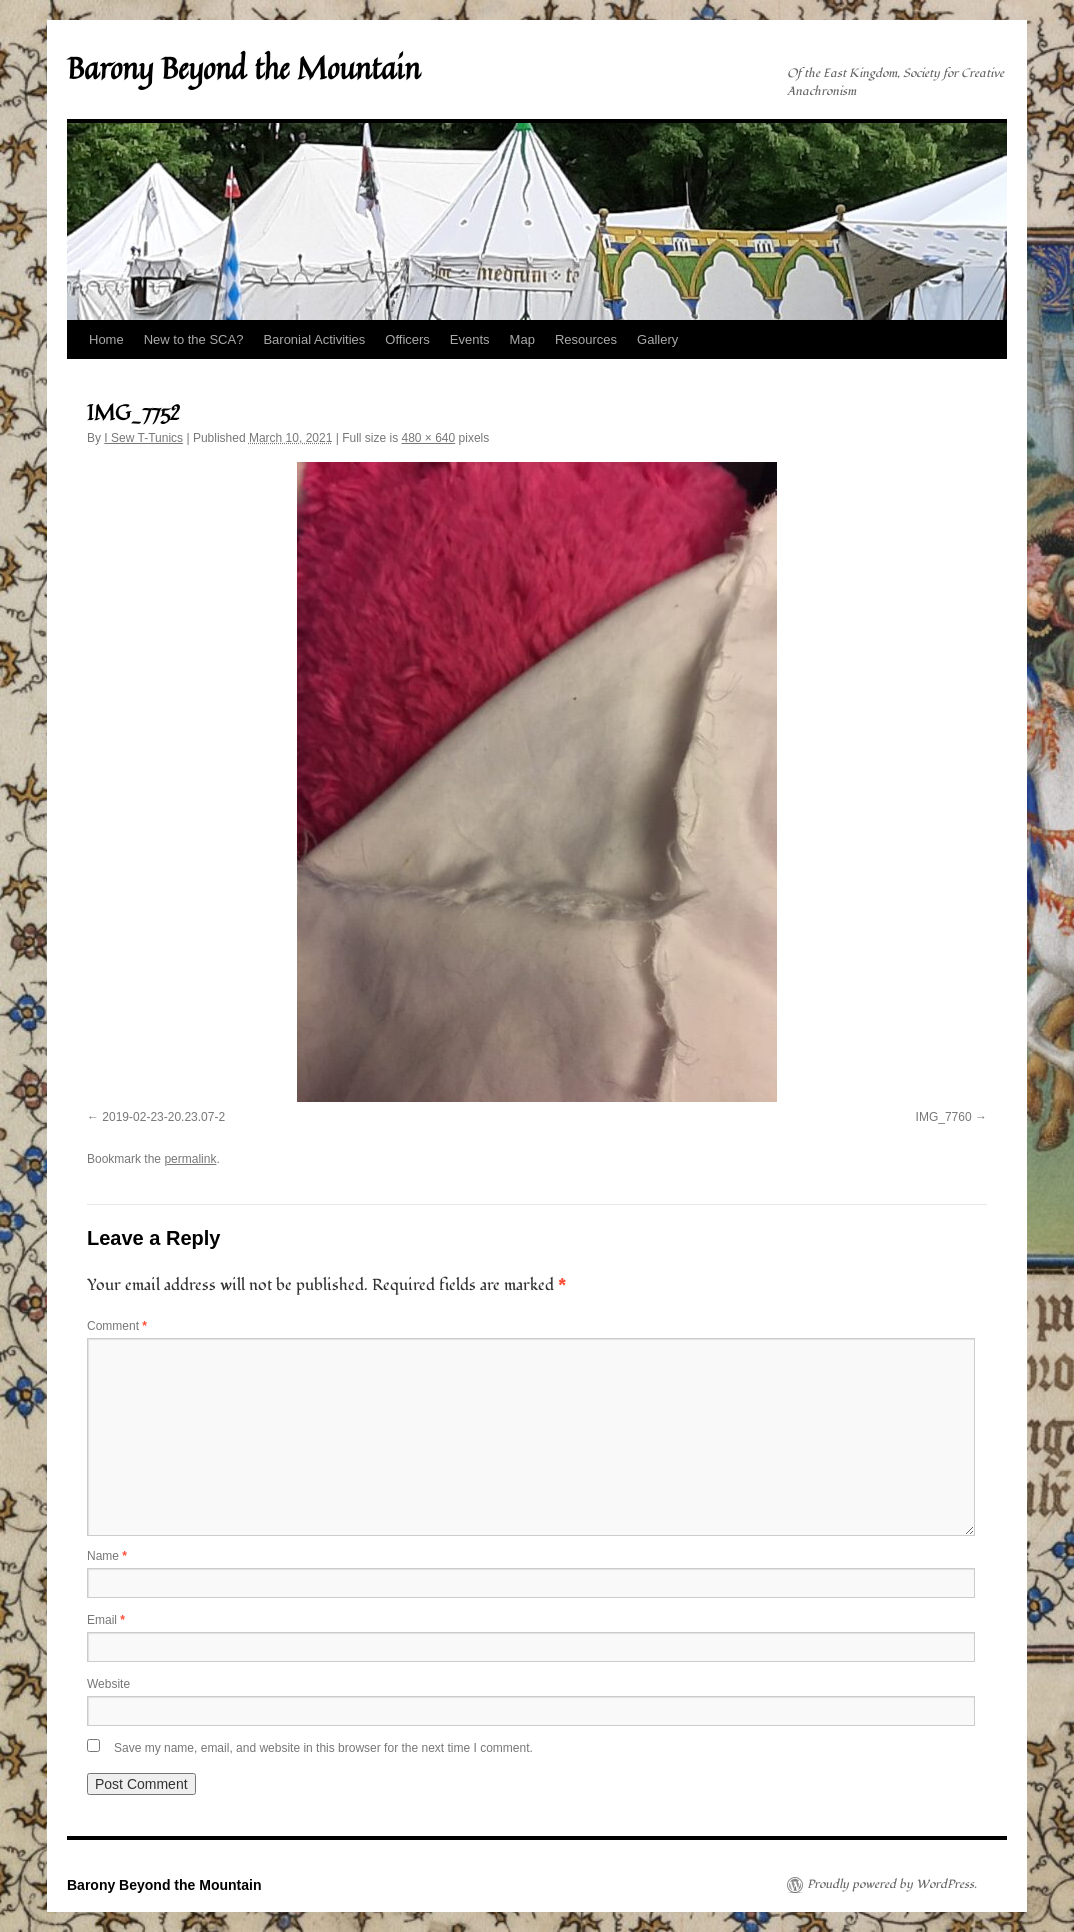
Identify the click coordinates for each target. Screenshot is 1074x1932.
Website (108, 1684)
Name (107, 1556)
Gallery (657, 339)
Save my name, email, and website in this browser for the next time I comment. (323, 1748)
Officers (407, 339)
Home (106, 339)
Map (522, 339)
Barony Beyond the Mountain (243, 68)
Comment (117, 1326)
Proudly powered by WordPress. (892, 1885)
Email (106, 1620)
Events (470, 339)
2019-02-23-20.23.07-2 (163, 1117)
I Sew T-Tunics (143, 438)
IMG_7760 (944, 1117)
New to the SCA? (194, 339)
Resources (586, 339)
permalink (190, 1159)
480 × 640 (428, 438)
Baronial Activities (314, 339)
